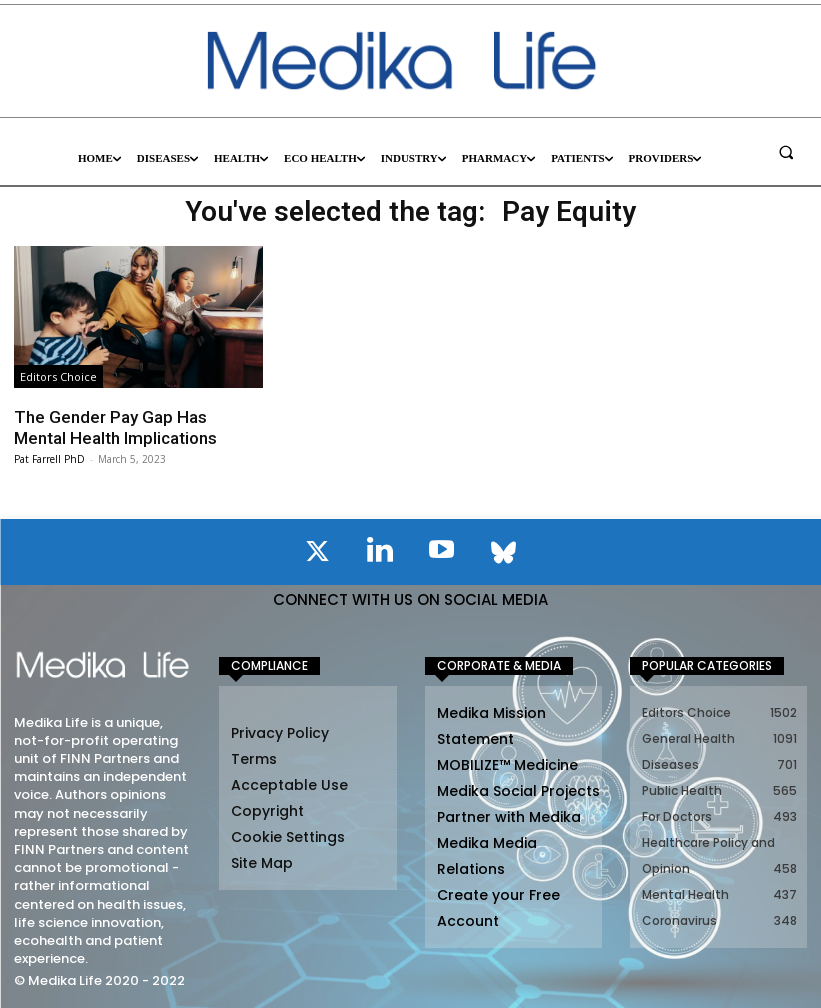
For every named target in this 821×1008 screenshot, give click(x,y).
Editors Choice (58, 376)
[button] (786, 152)
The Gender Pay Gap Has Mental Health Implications (115, 427)
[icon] (318, 555)
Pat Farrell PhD (49, 459)
